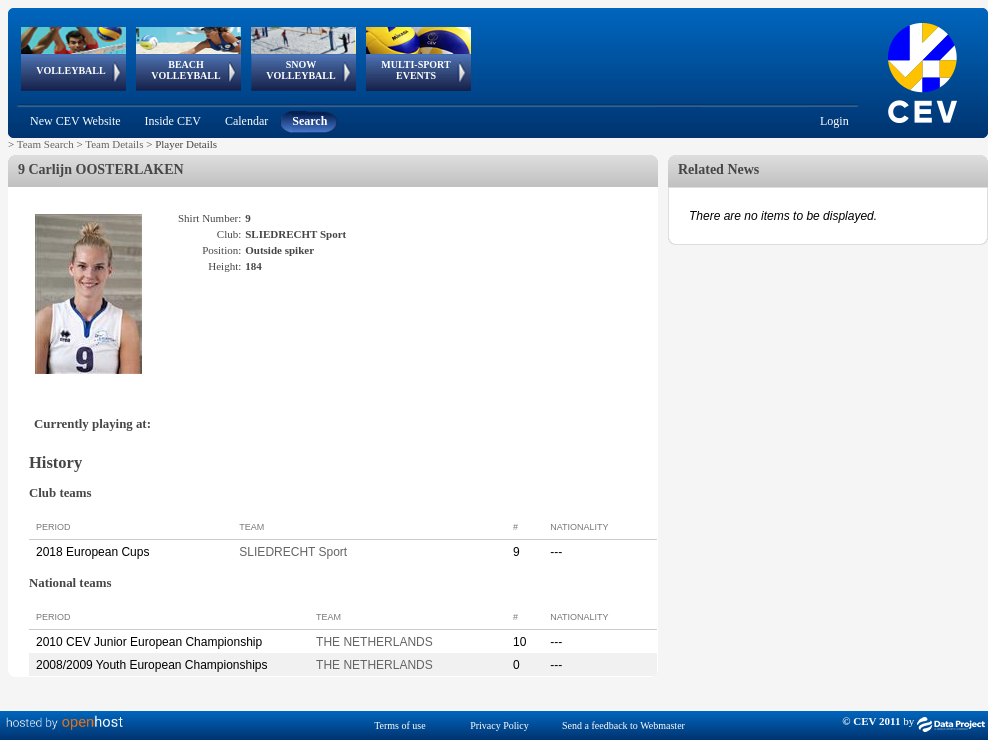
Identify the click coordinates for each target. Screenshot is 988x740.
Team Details (114, 144)
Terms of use (400, 725)
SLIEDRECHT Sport (293, 552)
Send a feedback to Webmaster (623, 725)
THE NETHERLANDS (374, 642)
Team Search (45, 144)
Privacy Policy (499, 725)
